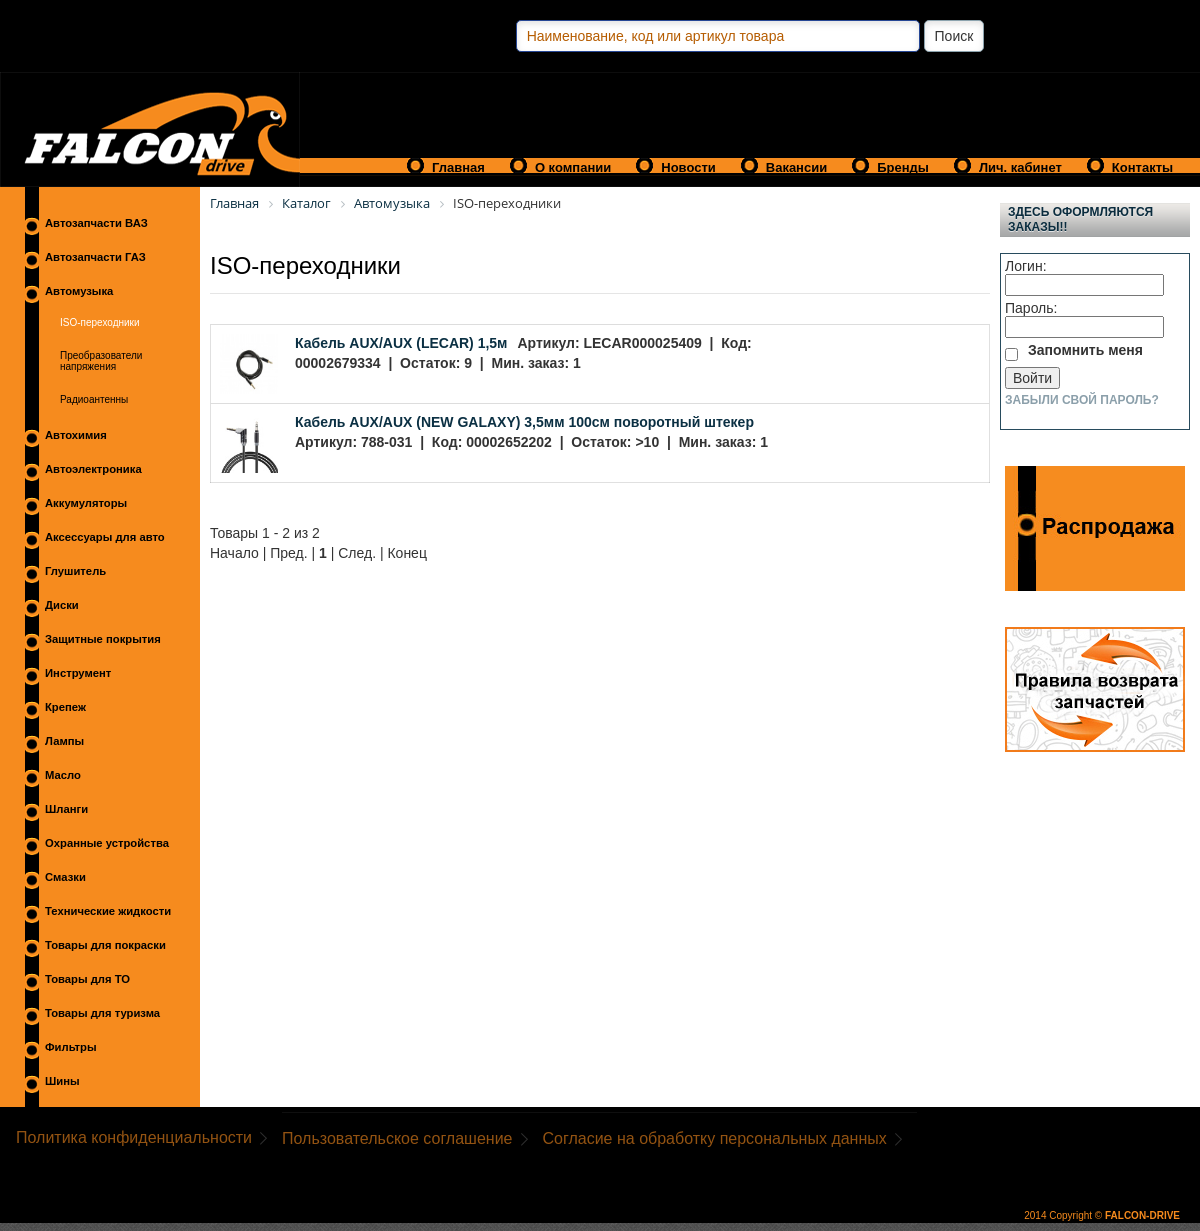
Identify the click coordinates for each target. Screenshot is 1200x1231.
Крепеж (65, 707)
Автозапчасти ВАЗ (96, 223)
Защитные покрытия (103, 639)
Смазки (65, 877)
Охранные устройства (107, 843)
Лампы (64, 741)
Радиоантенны (94, 399)
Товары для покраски (105, 945)
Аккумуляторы (86, 503)
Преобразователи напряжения (101, 361)
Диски (62, 605)
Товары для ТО (87, 979)
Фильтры (71, 1047)
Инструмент (78, 673)
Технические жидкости (108, 911)
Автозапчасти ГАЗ (95, 257)
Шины (62, 1081)
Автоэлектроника (93, 469)
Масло (63, 775)
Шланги (66, 809)
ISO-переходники (100, 322)
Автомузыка (79, 291)
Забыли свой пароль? (1082, 400)
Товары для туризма (102, 1013)
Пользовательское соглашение (397, 1138)
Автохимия (76, 435)
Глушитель (75, 571)
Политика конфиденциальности (134, 1137)
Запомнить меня (1085, 350)
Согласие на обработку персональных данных (715, 1138)
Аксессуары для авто (105, 537)
